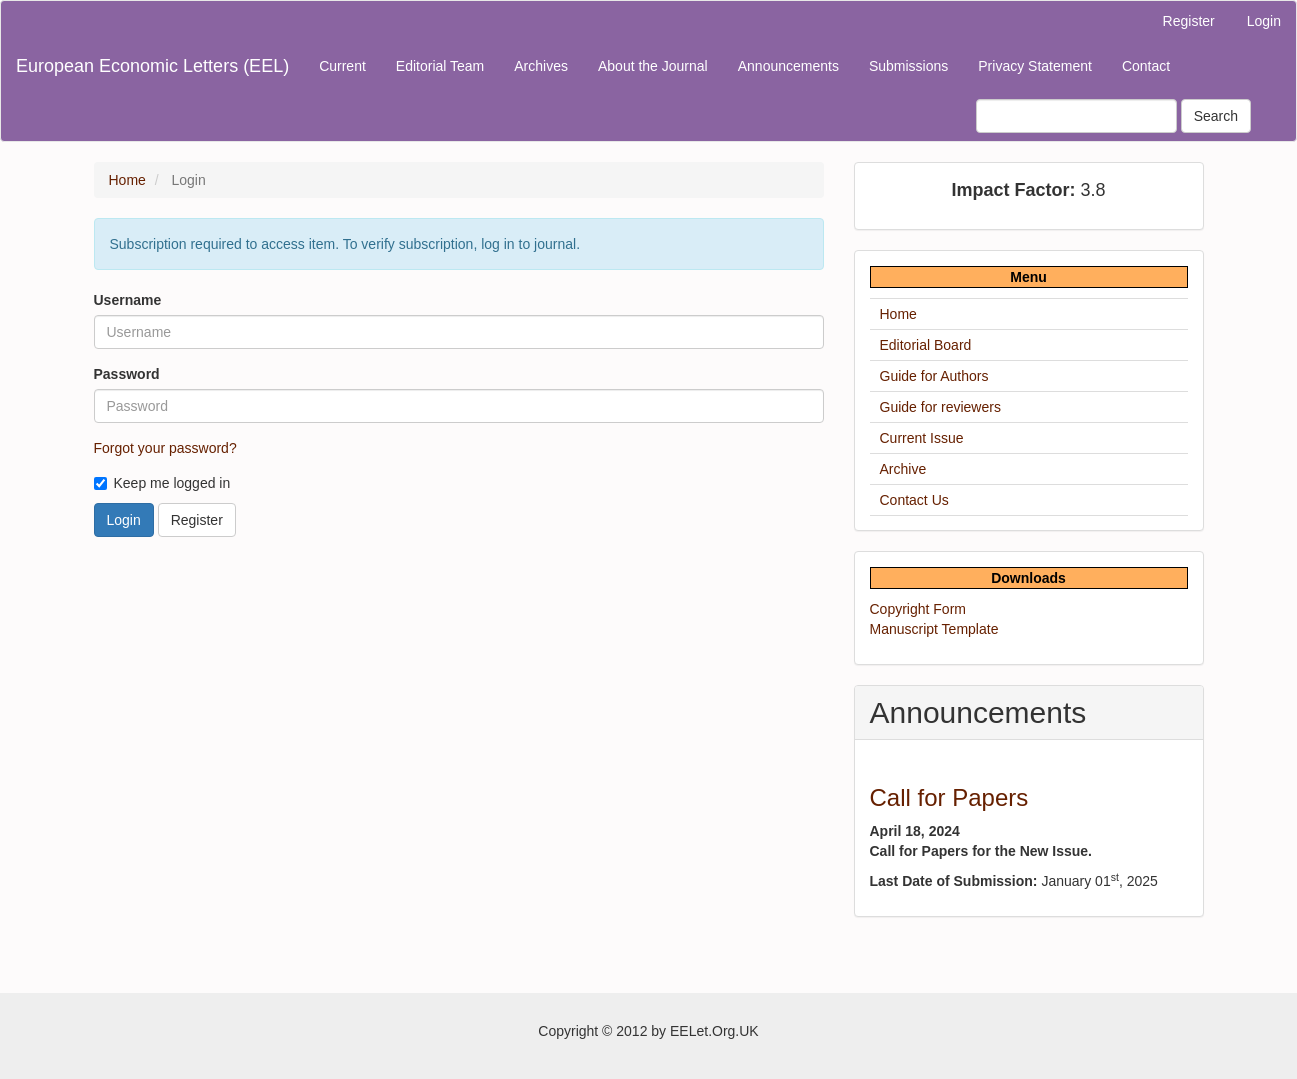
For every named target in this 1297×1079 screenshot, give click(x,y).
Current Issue (922, 438)
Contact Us (914, 500)
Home (127, 180)
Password (127, 374)
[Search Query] (1076, 116)
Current (342, 66)
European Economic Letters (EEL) (152, 66)
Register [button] (197, 520)
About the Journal (653, 66)
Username (128, 300)
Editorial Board (926, 345)
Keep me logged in (162, 483)
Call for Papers (949, 797)
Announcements (788, 66)
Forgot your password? (165, 448)
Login (1264, 21)
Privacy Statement (1035, 66)
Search (1216, 116)
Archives (541, 66)
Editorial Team (440, 66)
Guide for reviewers (940, 407)
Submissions (908, 66)
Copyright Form (918, 609)
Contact (1146, 66)
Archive (903, 469)
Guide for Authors (934, 376)
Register (1189, 21)
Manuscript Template (934, 629)
